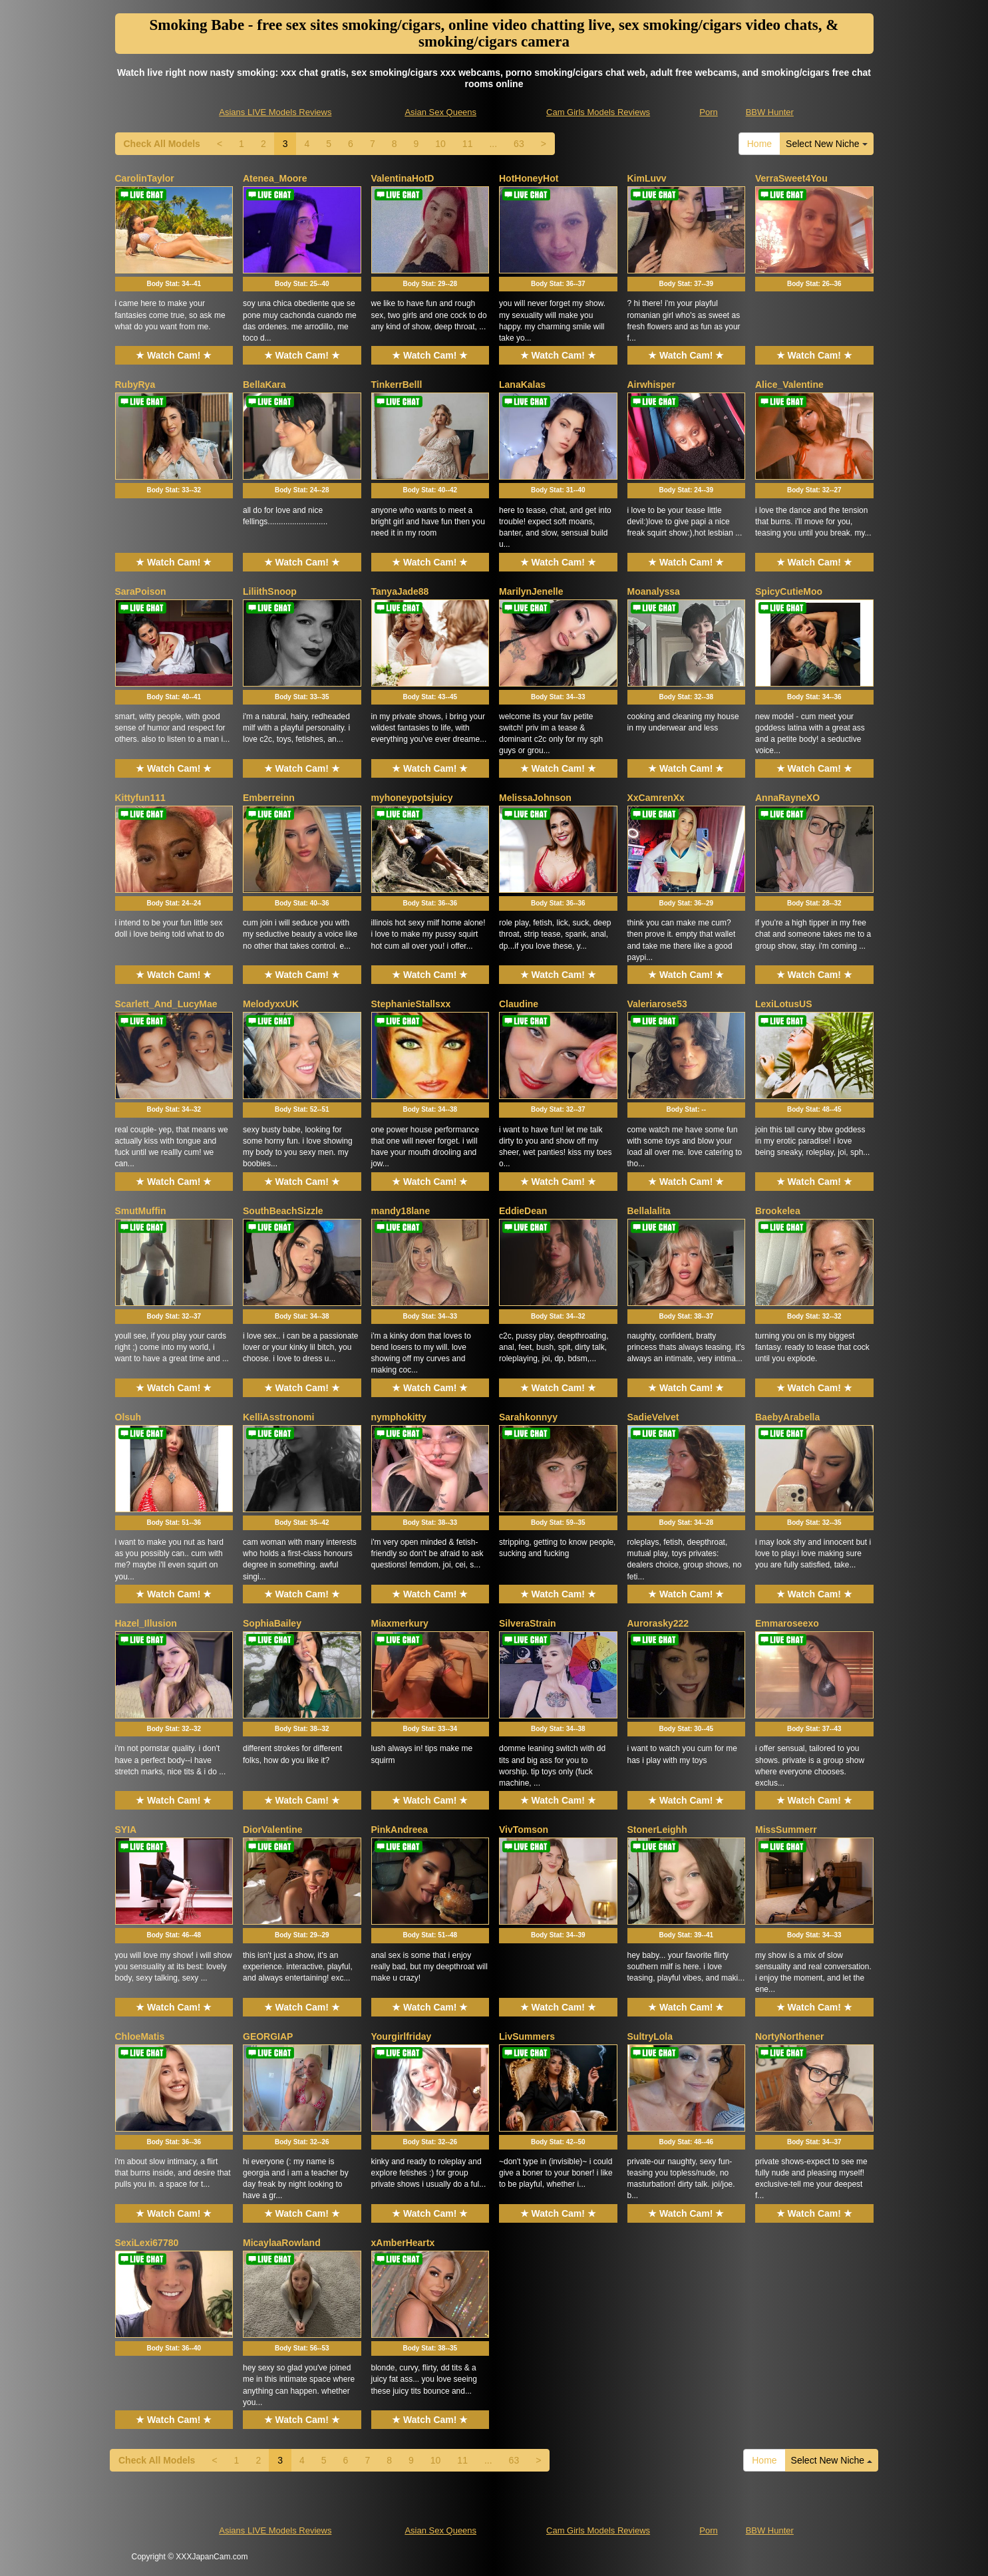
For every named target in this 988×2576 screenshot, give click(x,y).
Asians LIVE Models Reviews (275, 112)
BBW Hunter (770, 112)
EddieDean (523, 1211)
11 (467, 143)
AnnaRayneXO (787, 797)
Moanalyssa (653, 591)
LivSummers (527, 2036)
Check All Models (162, 143)
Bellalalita (649, 1211)
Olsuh (128, 1417)
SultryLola (650, 2036)
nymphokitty (398, 1417)
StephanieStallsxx (411, 1004)
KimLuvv (647, 178)
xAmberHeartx (403, 2242)
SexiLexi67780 (147, 2242)
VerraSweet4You (791, 178)
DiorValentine (272, 1829)
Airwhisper (651, 384)
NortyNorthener (789, 2036)
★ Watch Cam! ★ (174, 355)
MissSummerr (786, 1829)
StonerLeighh (657, 1829)
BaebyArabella (787, 1417)
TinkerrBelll (396, 384)
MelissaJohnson (535, 797)
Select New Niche (826, 143)
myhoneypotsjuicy (412, 797)
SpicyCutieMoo (788, 591)
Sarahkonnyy (528, 1417)
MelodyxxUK (271, 1004)
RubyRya (135, 384)
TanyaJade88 (400, 591)
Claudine (518, 1004)
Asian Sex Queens (440, 112)
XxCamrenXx (656, 797)
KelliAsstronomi (278, 1417)
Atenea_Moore (275, 178)
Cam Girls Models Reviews (598, 112)
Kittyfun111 (140, 797)
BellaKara (264, 384)
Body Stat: (173, 283)
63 (519, 143)
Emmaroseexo (787, 1623)
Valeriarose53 (657, 1004)
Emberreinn (269, 797)
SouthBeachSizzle (283, 1211)
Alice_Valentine (789, 384)
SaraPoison (140, 591)
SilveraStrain (527, 1623)
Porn (708, 112)
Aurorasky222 (658, 1623)
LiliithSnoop (270, 591)
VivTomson (523, 1829)
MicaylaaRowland (282, 2242)
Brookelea (777, 1211)
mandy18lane (400, 1211)
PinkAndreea (399, 1829)
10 (440, 143)
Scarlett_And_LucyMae (166, 1004)
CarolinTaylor (144, 178)
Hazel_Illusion (146, 1623)
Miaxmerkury (399, 1623)
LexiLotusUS (783, 1004)
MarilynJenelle (531, 591)
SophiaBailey (272, 1623)
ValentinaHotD (402, 178)
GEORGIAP (268, 2036)
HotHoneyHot (528, 178)
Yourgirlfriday (401, 2036)
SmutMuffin (140, 1211)
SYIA (126, 1829)
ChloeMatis (140, 2036)
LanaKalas (522, 384)
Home (759, 143)
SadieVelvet (653, 1417)
